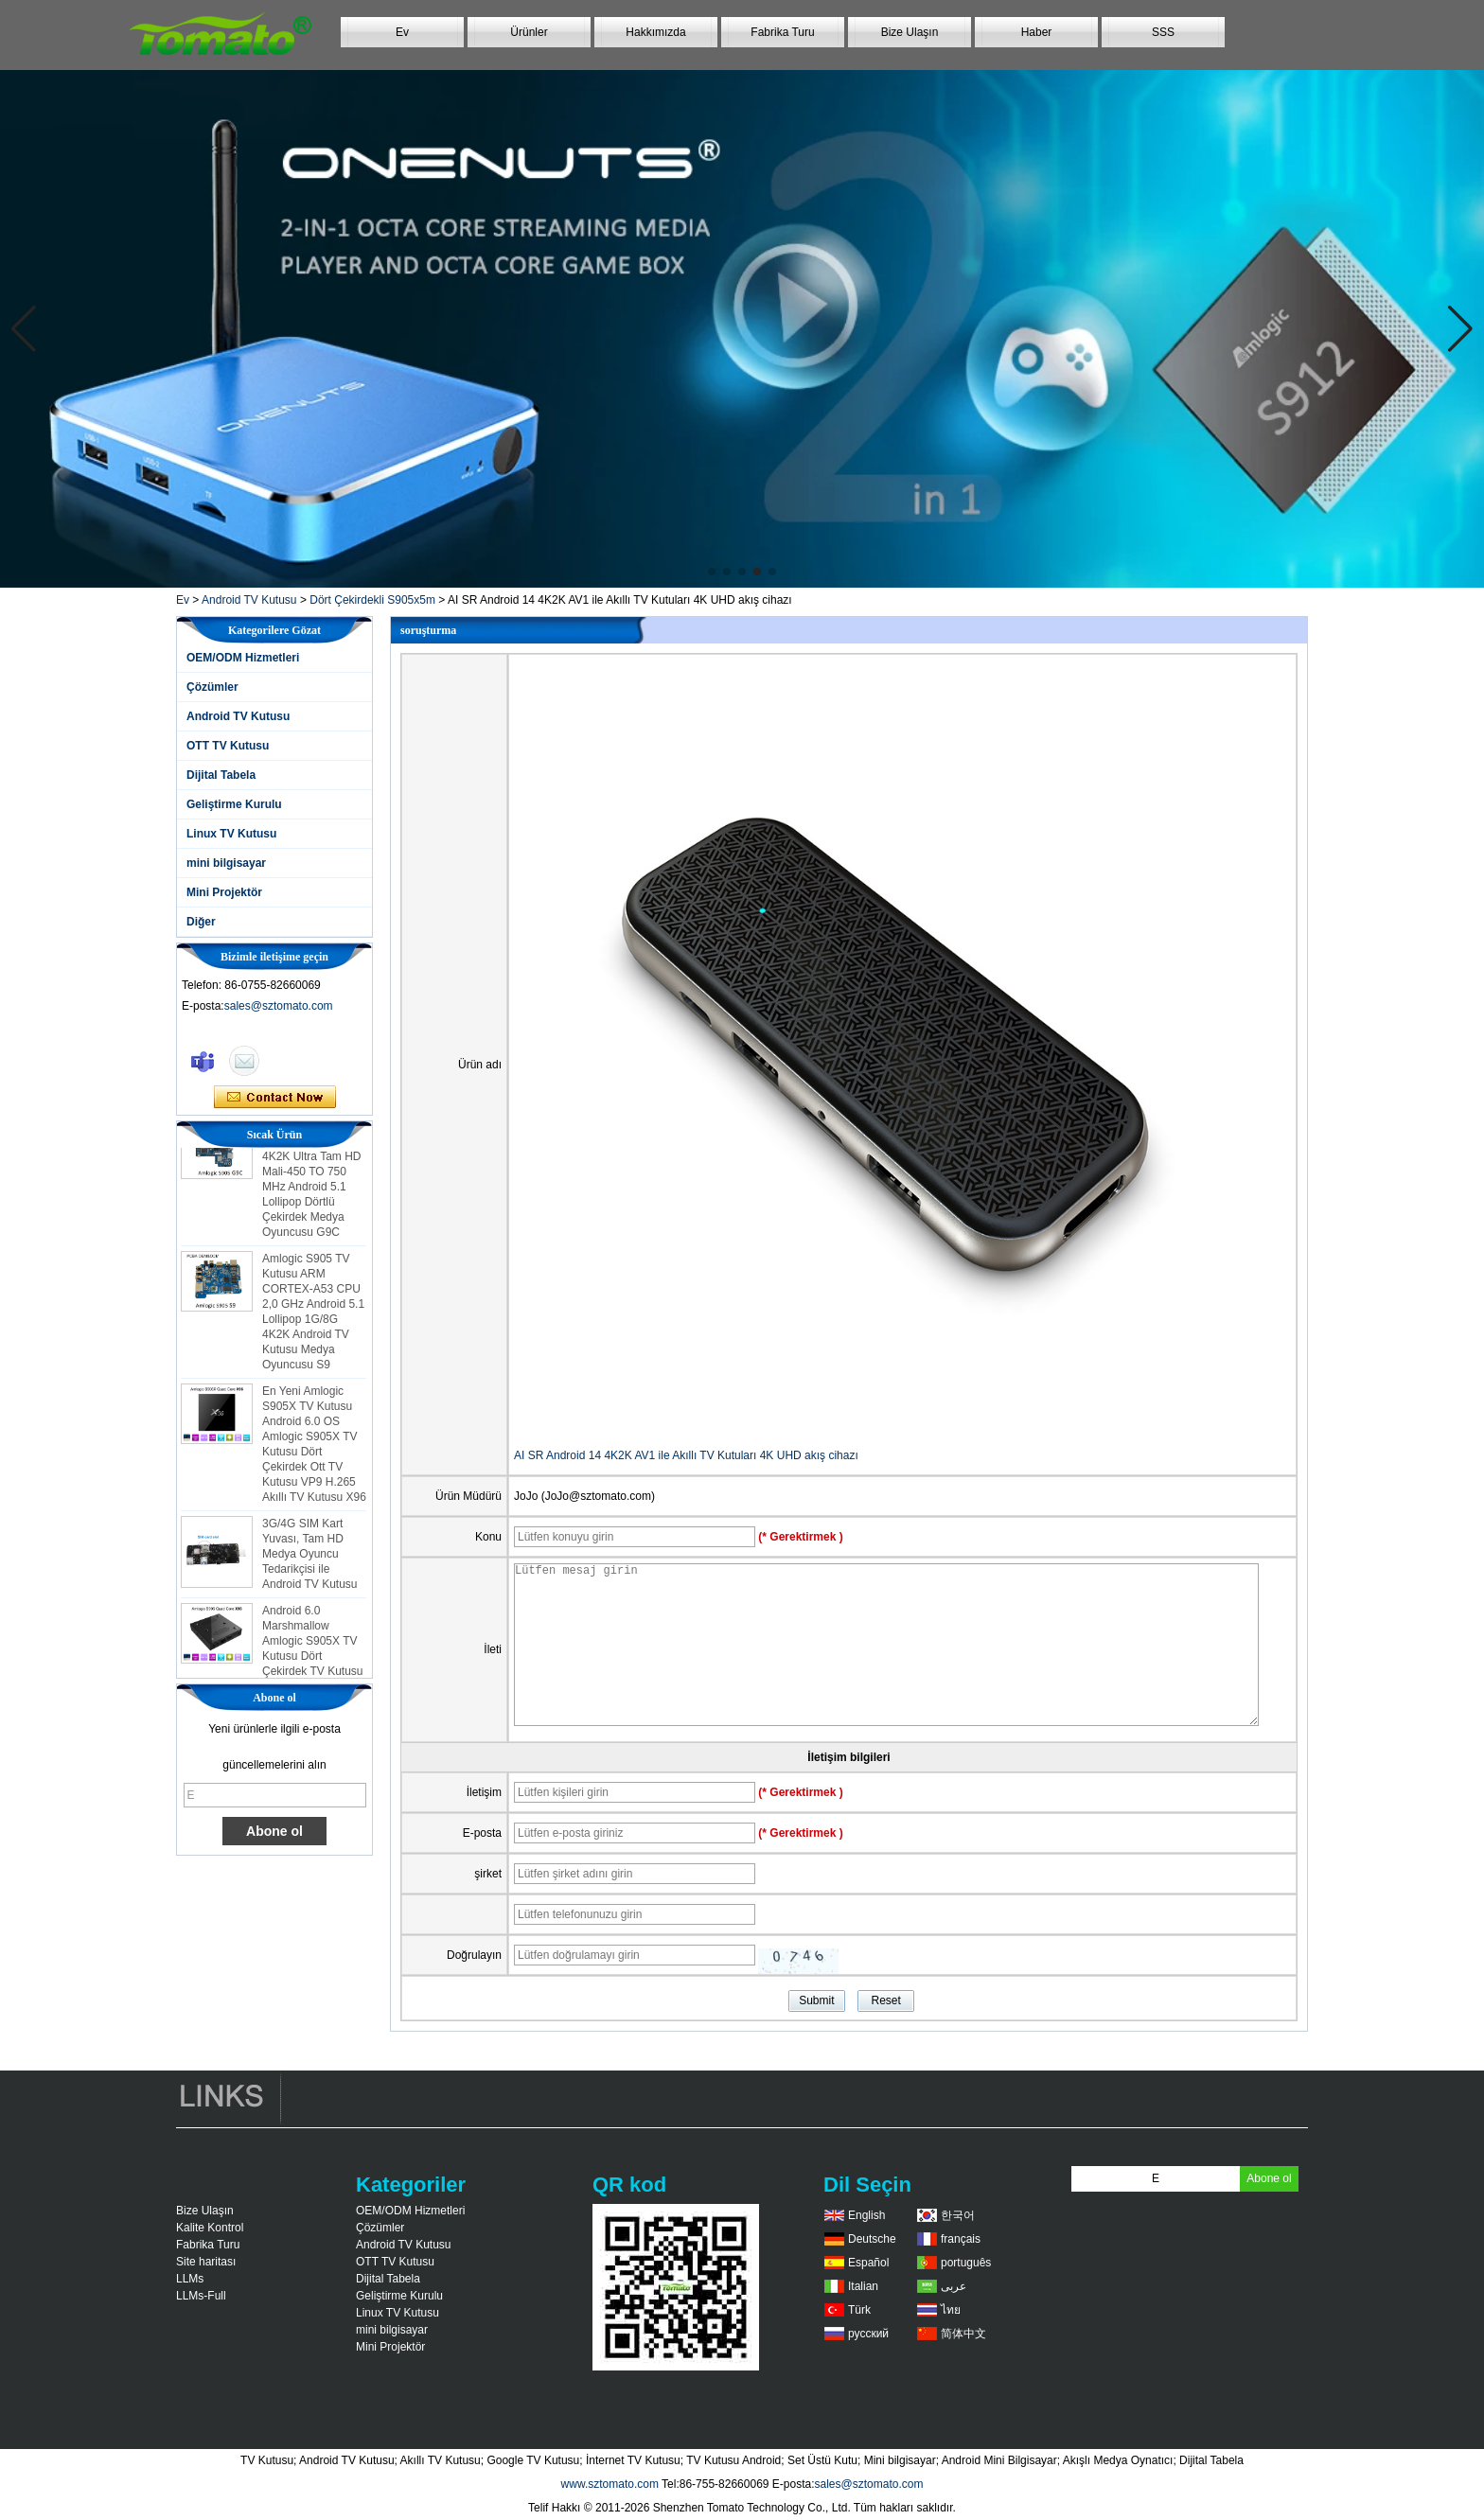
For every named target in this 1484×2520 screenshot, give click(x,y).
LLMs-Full (201, 2295)
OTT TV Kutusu (227, 745)
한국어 (958, 2215)
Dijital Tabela (221, 775)
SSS (1163, 32)
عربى (953, 2286)
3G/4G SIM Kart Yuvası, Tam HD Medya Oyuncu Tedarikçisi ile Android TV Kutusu (310, 1559)
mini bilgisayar (226, 863)
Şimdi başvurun (275, 1097)
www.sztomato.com (610, 2484)
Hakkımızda (655, 32)
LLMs (189, 2278)
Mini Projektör (224, 892)
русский (868, 2333)
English (866, 2215)
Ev (402, 32)
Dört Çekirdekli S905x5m (372, 600)
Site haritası (206, 2261)
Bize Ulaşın (910, 32)
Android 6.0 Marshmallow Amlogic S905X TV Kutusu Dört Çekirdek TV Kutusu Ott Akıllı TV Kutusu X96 (312, 1662)
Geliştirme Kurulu (234, 804)
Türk (859, 2310)
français (960, 2239)
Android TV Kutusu (249, 600)
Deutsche (872, 2239)
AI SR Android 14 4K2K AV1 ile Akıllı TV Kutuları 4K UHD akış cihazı (686, 1455)
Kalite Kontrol (209, 2227)
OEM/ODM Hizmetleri (242, 657)
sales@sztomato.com (278, 1006)
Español (868, 2262)
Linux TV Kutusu (231, 833)
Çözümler (212, 687)
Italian (863, 2286)
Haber (1036, 32)
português (966, 2262)
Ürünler (528, 32)
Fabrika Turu (782, 32)
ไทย (951, 2310)
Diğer (201, 921)
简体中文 (963, 2333)
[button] (712, 571)
